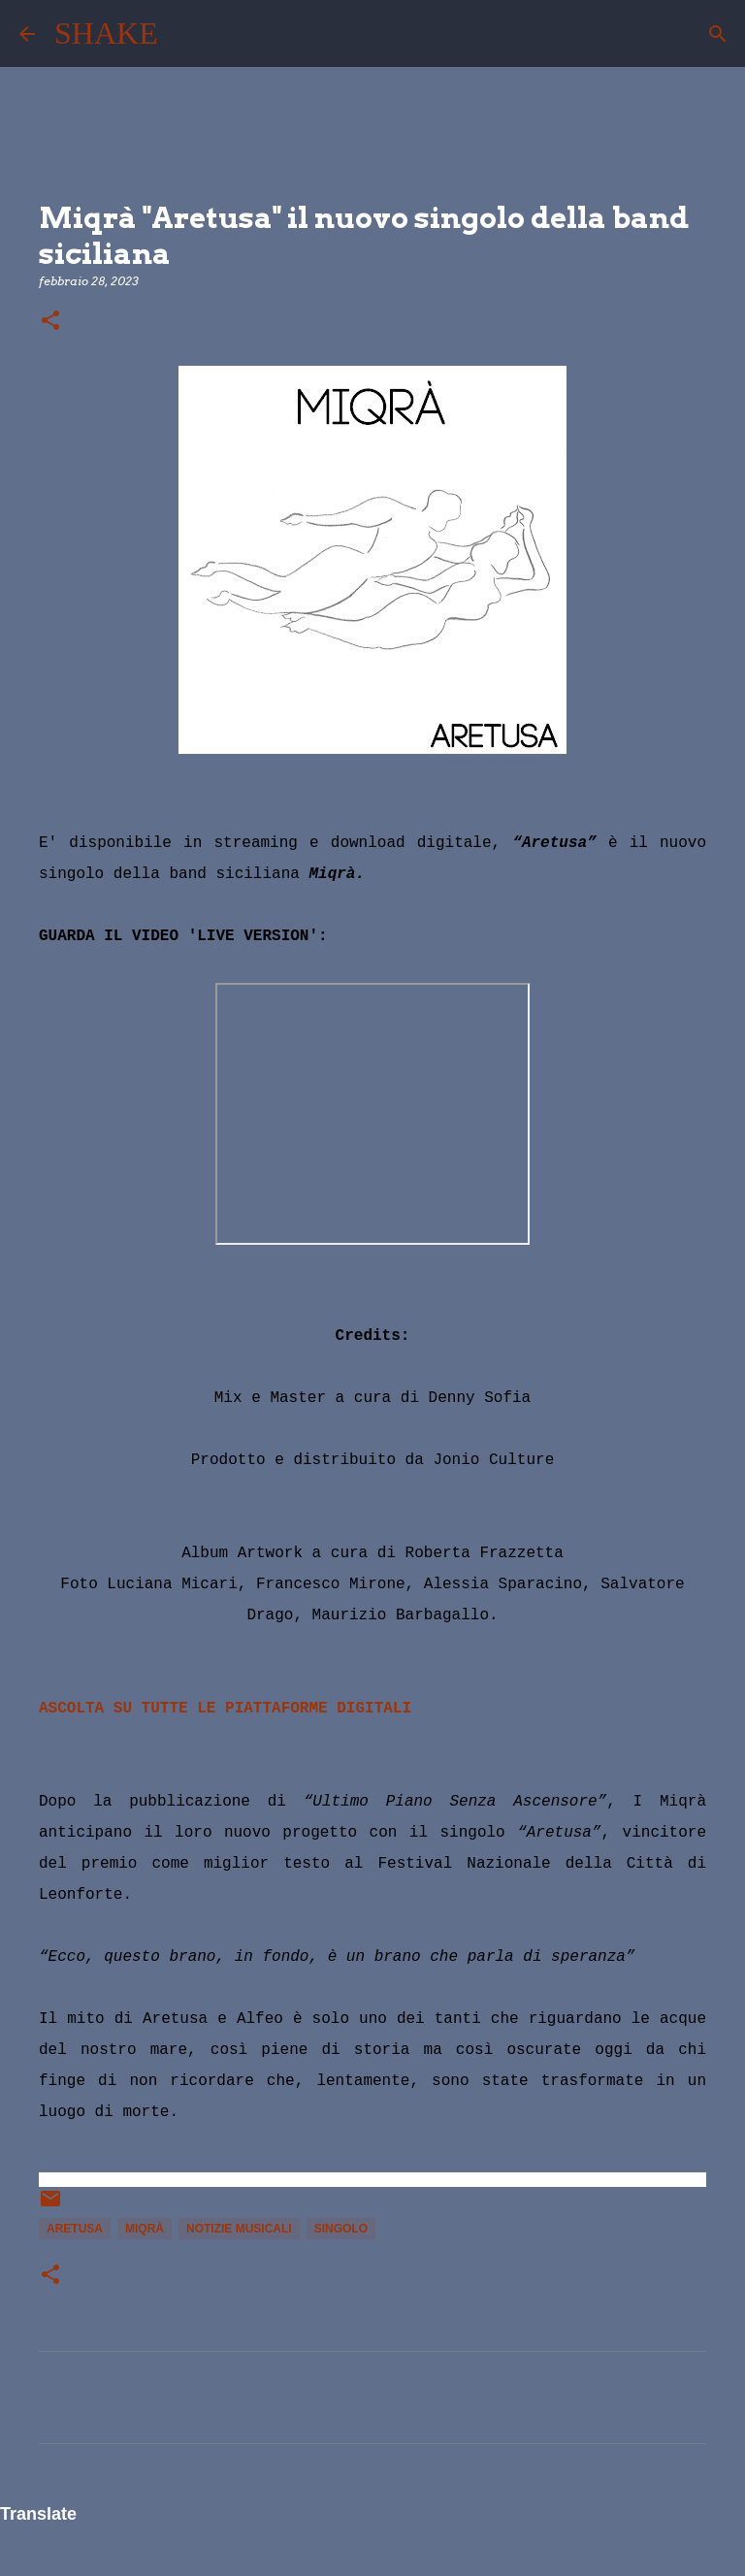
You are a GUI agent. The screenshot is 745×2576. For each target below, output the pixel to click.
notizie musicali (239, 2228)
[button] (50, 322)
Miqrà (144, 2228)
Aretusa (75, 2228)
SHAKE (106, 33)
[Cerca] (185, 34)
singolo (341, 2228)
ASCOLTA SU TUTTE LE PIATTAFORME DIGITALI (225, 1708)
